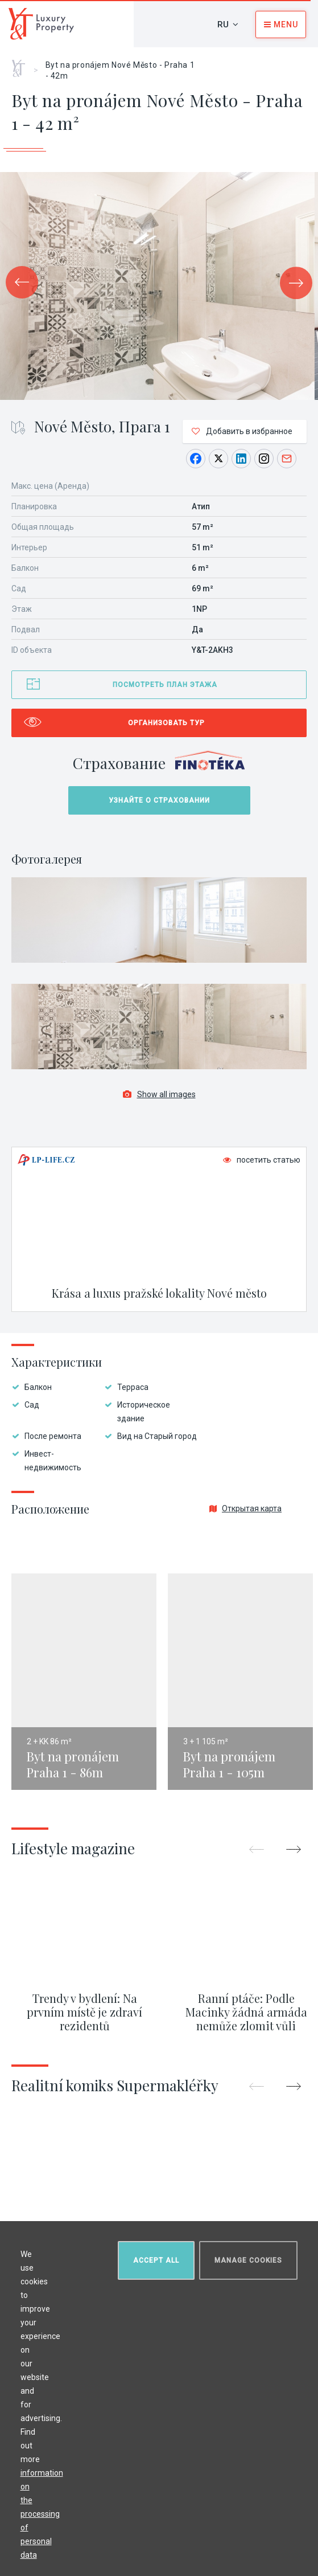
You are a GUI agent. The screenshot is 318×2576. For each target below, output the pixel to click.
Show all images (159, 1094)
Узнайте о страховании (159, 800)
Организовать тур (166, 723)
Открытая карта (245, 1508)
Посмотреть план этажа (165, 685)
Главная (22, 64)
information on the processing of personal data (44, 2511)
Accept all (154, 2258)
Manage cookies (246, 2258)
